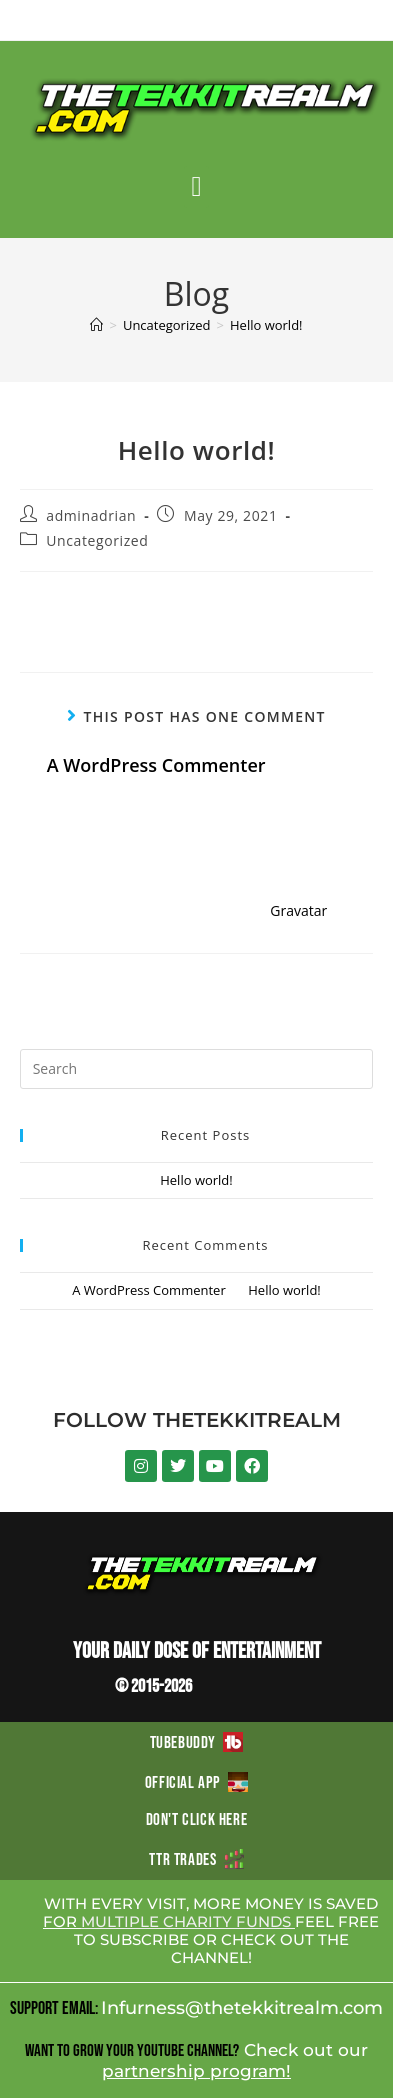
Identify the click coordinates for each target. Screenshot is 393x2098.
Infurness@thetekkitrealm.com (242, 2008)
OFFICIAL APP (196, 1783)
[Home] (96, 325)
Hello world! (266, 325)
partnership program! (196, 2071)
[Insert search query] (197, 1069)
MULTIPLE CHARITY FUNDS (188, 1921)
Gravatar (298, 910)
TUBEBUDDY (197, 1743)
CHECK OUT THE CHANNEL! (260, 1948)
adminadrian (91, 515)
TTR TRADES (196, 1860)
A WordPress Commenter (156, 765)
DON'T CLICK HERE (197, 1820)
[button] (196, 187)
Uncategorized (97, 540)
